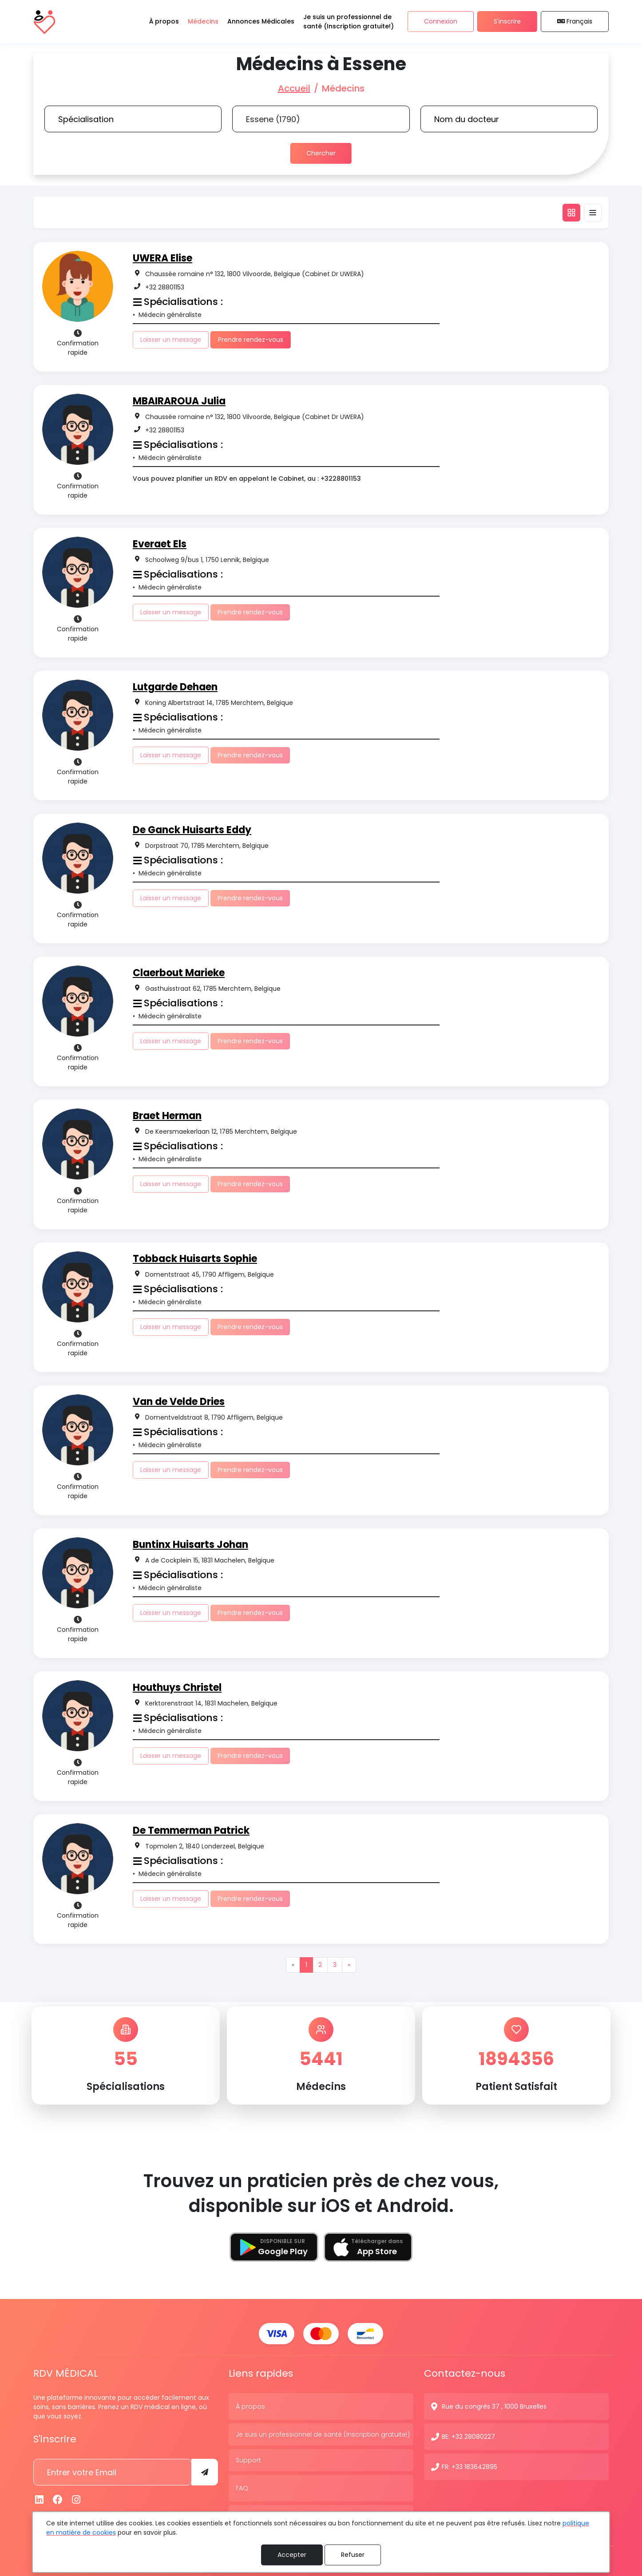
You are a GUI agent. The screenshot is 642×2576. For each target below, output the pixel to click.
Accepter (291, 2554)
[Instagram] (76, 2499)
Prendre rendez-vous (250, 339)
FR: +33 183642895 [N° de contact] (469, 2465)
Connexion (440, 21)
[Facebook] (58, 2499)
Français (575, 21)
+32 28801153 (164, 287)
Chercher (321, 153)
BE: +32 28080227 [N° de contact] (468, 2435)
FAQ (242, 2487)
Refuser (353, 2554)
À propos (250, 2405)
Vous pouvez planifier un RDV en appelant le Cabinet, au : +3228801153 (247, 478)
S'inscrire (507, 21)
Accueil (294, 88)
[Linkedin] (39, 2499)
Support (248, 2459)
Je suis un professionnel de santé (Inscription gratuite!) (323, 2433)
